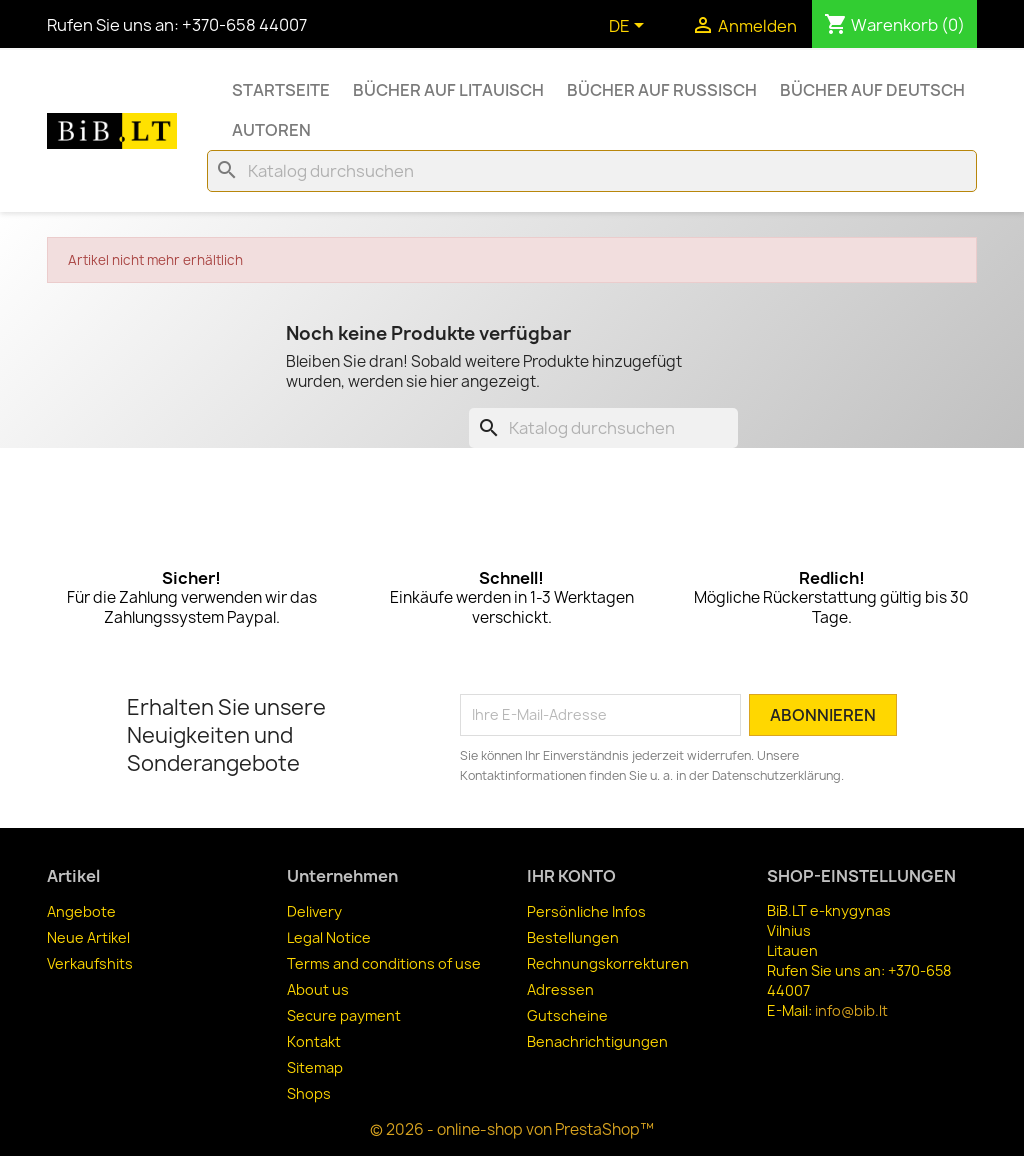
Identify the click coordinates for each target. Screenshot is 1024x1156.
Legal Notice (329, 937)
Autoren (271, 130)
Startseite (281, 90)
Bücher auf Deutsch (872, 90)
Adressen (560, 989)
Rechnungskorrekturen (608, 963)
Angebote (81, 911)
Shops (309, 1093)
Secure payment (344, 1015)
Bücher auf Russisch (662, 90)
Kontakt (314, 1041)
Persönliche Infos (586, 911)
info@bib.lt (851, 1010)
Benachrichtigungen (597, 1041)
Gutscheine (567, 1015)
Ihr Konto (571, 876)
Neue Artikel (88, 937)
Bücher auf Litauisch (448, 90)
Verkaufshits (90, 963)
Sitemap (315, 1067)
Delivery (314, 911)
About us (318, 989)
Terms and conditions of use (384, 963)
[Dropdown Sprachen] (630, 27)
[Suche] (592, 171)
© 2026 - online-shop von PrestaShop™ (512, 1129)
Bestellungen (573, 937)
